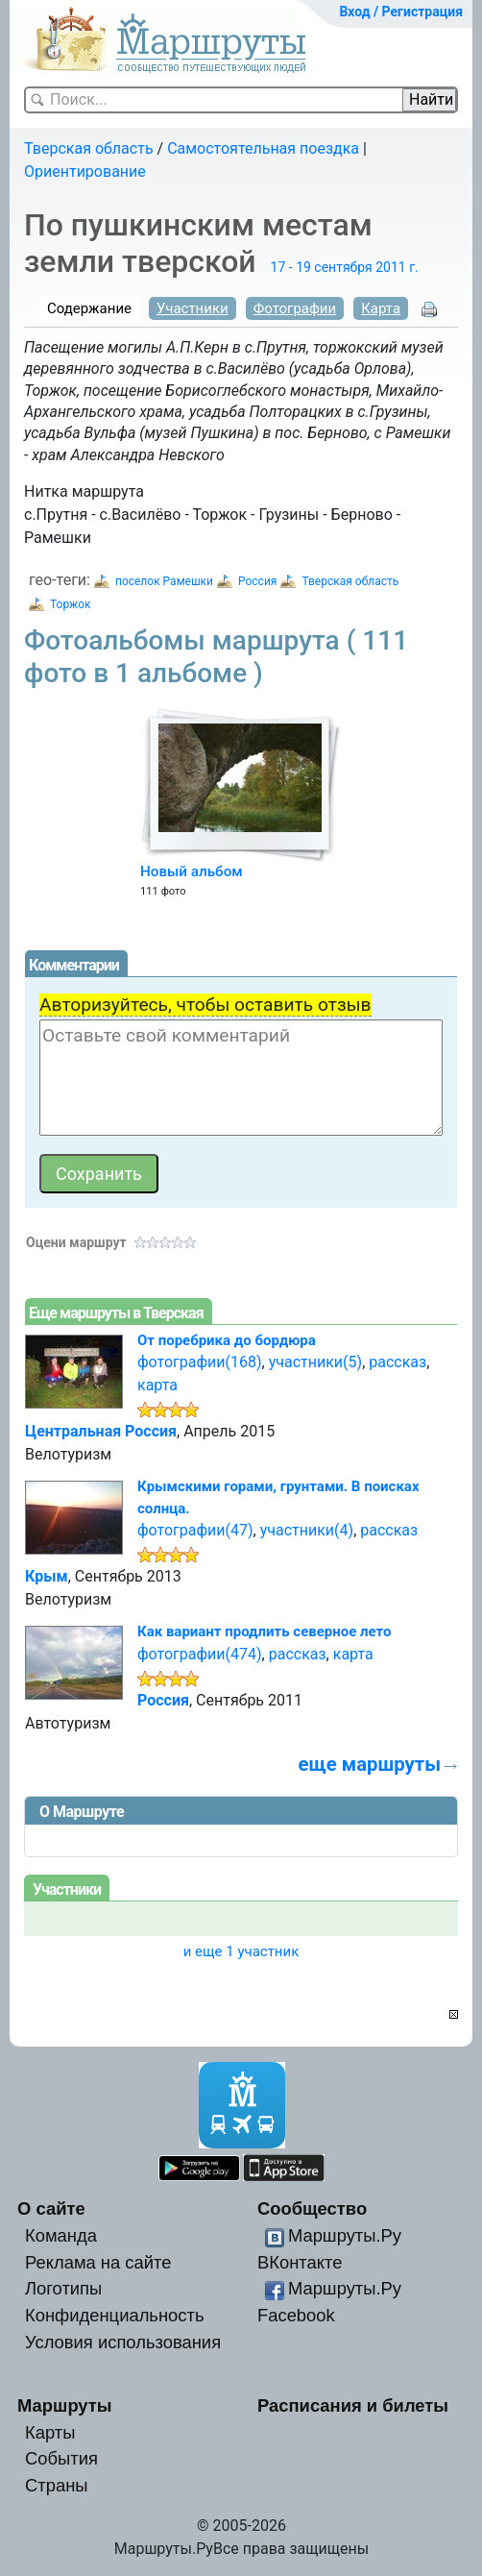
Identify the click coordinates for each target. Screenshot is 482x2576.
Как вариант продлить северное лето (264, 1631)
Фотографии (295, 308)
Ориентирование (85, 171)
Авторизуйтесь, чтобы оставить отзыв (205, 1005)
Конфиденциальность (115, 2315)
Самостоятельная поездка (263, 148)
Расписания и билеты (352, 2405)
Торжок (70, 604)
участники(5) (315, 1362)
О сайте (51, 2208)
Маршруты (64, 2405)
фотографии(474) (199, 1654)
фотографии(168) (199, 1362)
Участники (193, 308)
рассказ (397, 1362)
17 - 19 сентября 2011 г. (345, 267)
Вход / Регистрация (401, 11)
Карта (380, 308)
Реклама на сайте (98, 2262)
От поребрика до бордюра (226, 1340)
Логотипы (63, 2288)
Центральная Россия (101, 1431)
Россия (257, 581)
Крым (46, 1576)
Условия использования (123, 2342)
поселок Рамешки (164, 581)
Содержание (89, 308)
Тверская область (89, 148)
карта (157, 1385)
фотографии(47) (195, 1530)
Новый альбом (191, 871)
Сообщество (312, 2208)
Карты (50, 2432)
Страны (56, 2485)
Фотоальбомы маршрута (216, 657)
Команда (61, 2235)
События (61, 2458)
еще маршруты (370, 1764)
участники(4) (306, 1530)
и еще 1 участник (241, 1951)
